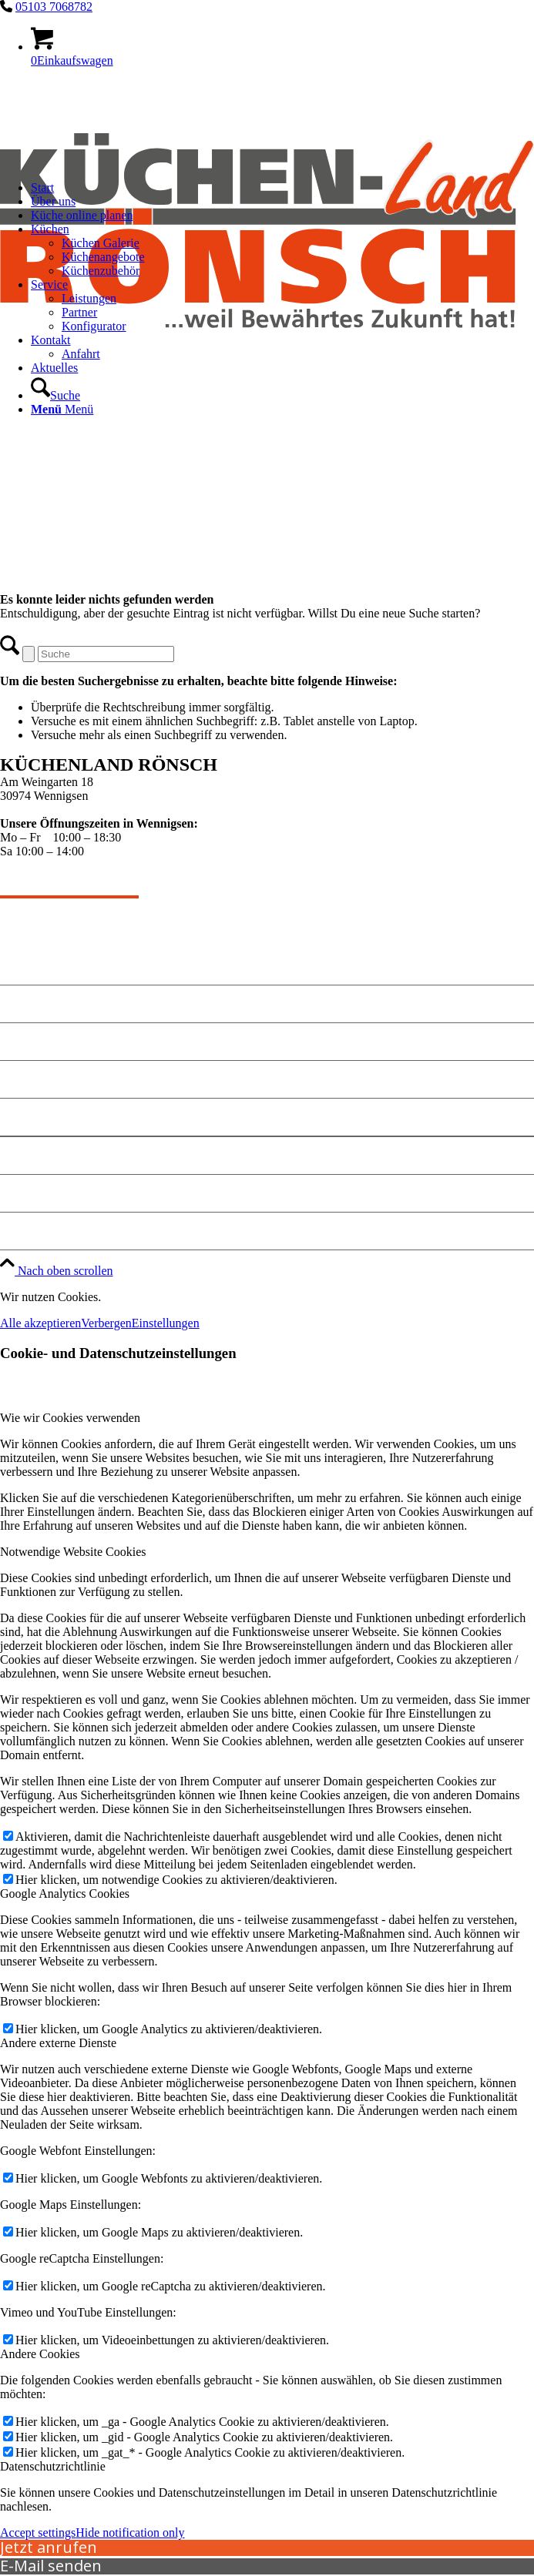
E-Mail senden (51, 2565)
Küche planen (41, 1079)
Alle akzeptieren (40, 1323)
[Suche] (55, 395)
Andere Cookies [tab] (40, 2353)
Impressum (33, 1155)
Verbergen (106, 1323)
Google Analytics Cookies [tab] (64, 1893)
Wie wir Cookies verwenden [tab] (70, 1417)
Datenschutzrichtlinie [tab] (53, 2466)
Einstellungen (166, 1323)
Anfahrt (24, 1116)
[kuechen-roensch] (267, 376)
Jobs (13, 1230)
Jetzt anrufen (48, 2547)
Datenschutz (36, 1192)
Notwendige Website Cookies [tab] (73, 1551)
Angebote (28, 1003)
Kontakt (24, 1041)
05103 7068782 (53, 6)
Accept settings (38, 2532)
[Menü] (62, 409)
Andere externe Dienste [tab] (58, 2042)
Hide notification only (130, 2532)
